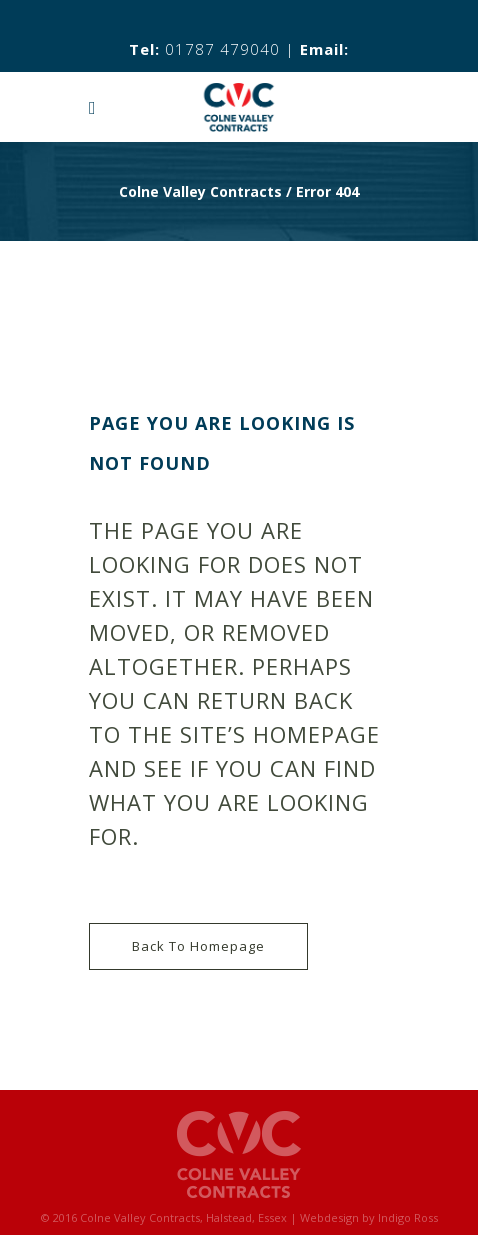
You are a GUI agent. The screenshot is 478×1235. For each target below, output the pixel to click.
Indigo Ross (408, 1217)
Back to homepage (198, 946)
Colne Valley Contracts (200, 191)
